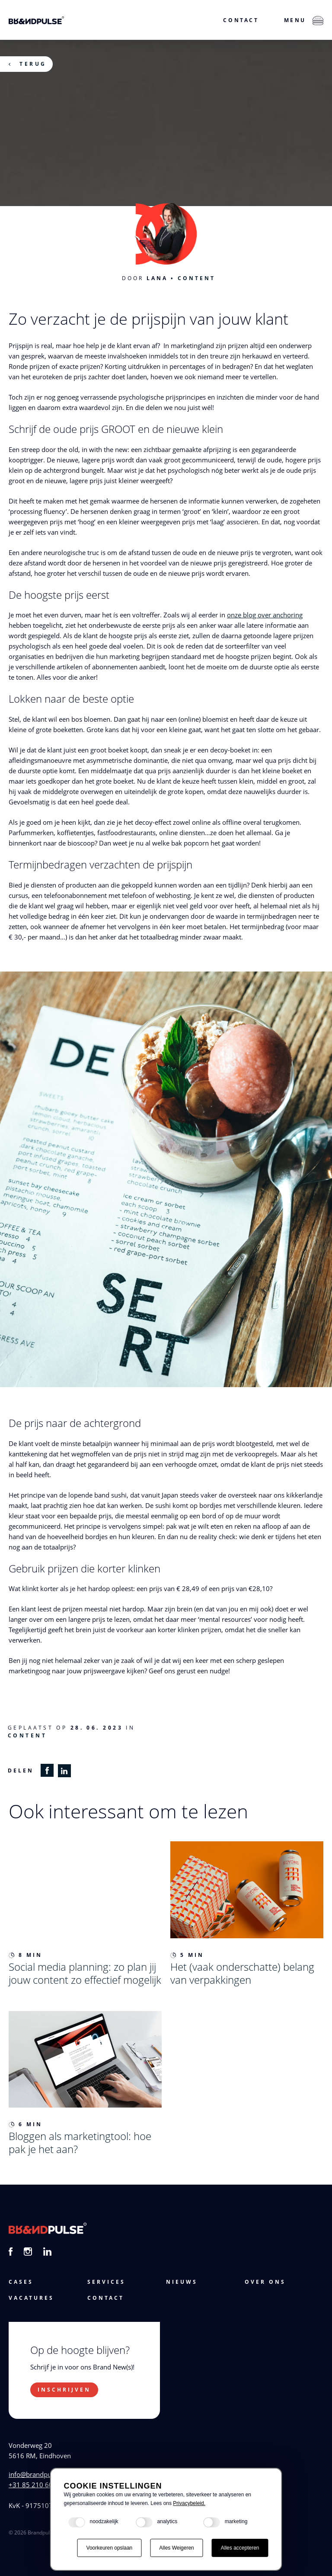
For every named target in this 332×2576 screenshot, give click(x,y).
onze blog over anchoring (265, 614)
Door (145, 278)
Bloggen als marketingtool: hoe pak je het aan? (80, 2142)
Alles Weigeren (176, 2548)
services (106, 2281)
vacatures (31, 2298)
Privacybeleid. (189, 2503)
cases (21, 2281)
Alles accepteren (240, 2548)
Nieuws (182, 2281)
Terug (33, 64)
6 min (25, 2124)
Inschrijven (64, 2389)
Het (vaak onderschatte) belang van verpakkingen (242, 1973)
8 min (25, 1955)
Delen (21, 1770)
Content (196, 278)
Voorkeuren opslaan (109, 2548)
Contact (241, 20)
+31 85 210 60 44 (35, 2484)
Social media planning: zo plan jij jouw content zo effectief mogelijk (85, 1973)
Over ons (265, 2281)
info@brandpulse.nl (38, 2474)
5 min (187, 1955)
